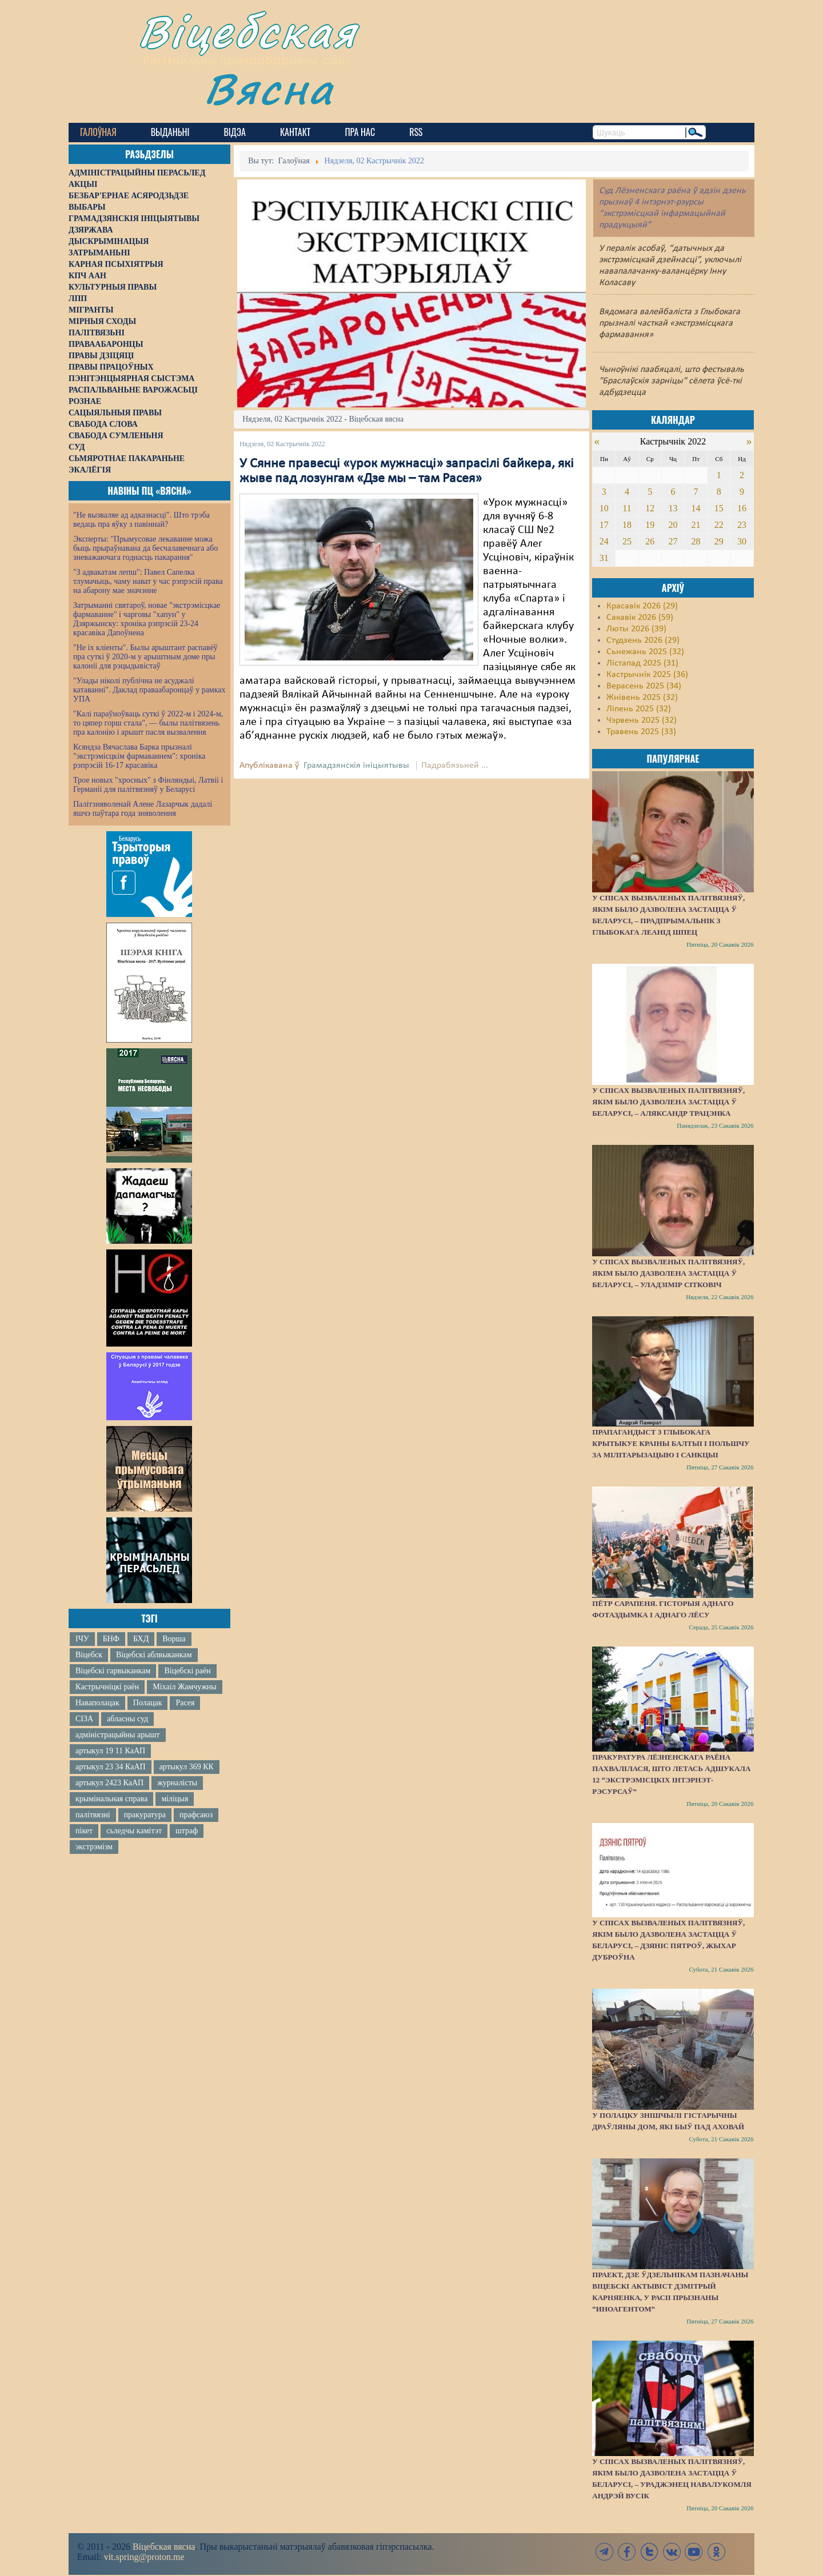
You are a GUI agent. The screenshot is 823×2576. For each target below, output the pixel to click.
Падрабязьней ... (454, 765)
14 (696, 508)
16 (741, 508)
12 (649, 508)
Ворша (173, 1638)
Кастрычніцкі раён (107, 1686)
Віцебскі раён (187, 1670)
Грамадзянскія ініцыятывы (356, 765)
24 (604, 541)
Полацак (147, 1702)
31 (604, 558)
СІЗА (84, 1718)
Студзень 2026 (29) (643, 640)
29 (719, 541)
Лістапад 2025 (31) (642, 663)
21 (696, 525)
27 (672, 541)
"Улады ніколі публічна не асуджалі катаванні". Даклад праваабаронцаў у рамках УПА (149, 689)
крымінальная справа (111, 1798)
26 (649, 541)
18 (627, 525)
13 (672, 508)
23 (741, 525)
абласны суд (127, 1718)
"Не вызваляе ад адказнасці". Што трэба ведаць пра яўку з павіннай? (141, 519)
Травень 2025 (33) (641, 731)
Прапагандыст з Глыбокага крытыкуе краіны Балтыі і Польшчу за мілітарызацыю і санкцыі (670, 1443)
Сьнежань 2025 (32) (645, 651)
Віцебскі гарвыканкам (112, 1670)
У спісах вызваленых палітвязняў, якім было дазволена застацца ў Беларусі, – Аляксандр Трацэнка (668, 1101)
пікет (84, 1830)
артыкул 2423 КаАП (109, 1782)
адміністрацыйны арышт (117, 1734)
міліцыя (174, 1798)
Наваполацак (97, 1702)
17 (604, 525)
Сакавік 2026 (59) (639, 617)
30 (741, 541)
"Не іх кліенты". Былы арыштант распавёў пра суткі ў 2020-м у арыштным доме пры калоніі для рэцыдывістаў (145, 656)
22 (719, 525)
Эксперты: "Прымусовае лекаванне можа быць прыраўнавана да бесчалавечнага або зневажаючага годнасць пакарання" (145, 548)
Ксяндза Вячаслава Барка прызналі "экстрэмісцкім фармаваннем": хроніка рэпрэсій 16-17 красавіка (139, 756)
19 (649, 525)
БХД (141, 1638)
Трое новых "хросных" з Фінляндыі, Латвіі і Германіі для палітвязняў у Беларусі (148, 785)
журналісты (177, 1782)
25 (627, 541)
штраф (186, 1830)
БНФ (111, 1638)
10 (604, 508)
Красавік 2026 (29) (642, 606)
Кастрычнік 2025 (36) (647, 674)
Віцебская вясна (164, 2546)
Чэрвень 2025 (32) (641, 720)
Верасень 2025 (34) (643, 686)
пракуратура (145, 1814)
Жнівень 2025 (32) (642, 697)
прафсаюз (196, 1814)
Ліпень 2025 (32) (638, 709)
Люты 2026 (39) (636, 629)
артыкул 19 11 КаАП (110, 1750)
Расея (184, 1702)
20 (672, 525)
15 (719, 508)
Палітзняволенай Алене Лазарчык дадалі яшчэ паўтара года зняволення (142, 809)
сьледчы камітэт (134, 1830)
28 (696, 541)
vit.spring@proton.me (144, 2557)
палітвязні (92, 1814)
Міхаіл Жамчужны (184, 1686)
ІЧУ (82, 1638)
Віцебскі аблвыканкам (153, 1654)
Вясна (269, 88)
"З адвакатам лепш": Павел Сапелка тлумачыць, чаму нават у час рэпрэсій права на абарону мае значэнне (148, 581)
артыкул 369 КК (186, 1766)
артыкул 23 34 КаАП (110, 1766)
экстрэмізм (94, 1846)
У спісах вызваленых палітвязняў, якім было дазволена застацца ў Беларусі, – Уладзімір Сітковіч (668, 1273)
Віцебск (88, 1654)
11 (626, 508)
